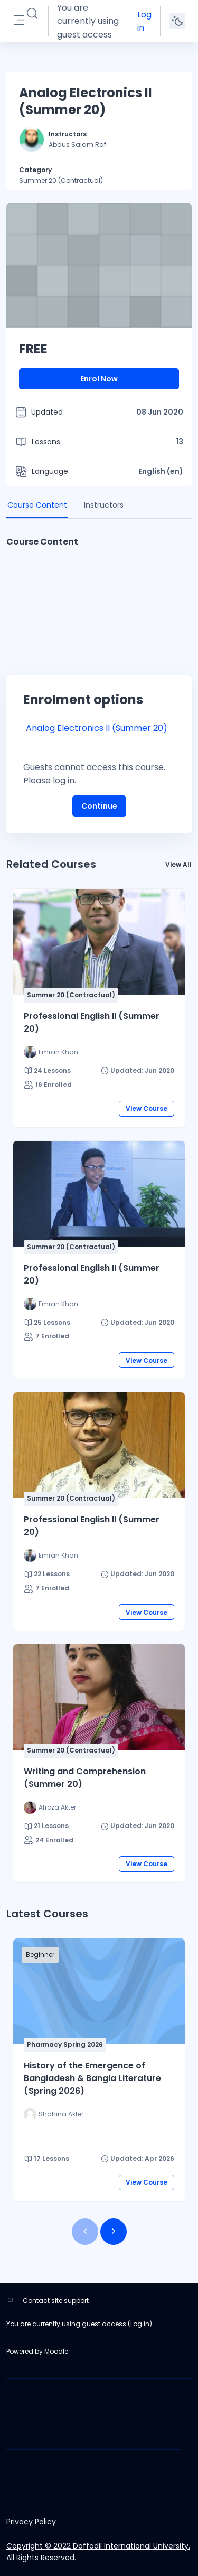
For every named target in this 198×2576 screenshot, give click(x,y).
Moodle (56, 2351)
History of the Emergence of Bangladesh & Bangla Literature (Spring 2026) (92, 2078)
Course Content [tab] (37, 505)
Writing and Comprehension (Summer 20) (85, 1777)
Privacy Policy (31, 2521)
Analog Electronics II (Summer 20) (96, 728)
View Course (146, 1108)
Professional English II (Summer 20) (91, 1022)
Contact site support (56, 2300)
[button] (32, 13)
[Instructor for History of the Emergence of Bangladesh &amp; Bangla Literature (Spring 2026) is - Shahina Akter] (53, 2114)
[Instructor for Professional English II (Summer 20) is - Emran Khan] (51, 1052)
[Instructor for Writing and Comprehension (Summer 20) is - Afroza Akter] (50, 1807)
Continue (99, 806)
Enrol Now (99, 378)
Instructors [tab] (104, 505)
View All (178, 864)
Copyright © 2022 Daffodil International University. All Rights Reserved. (98, 2552)
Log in (144, 21)
